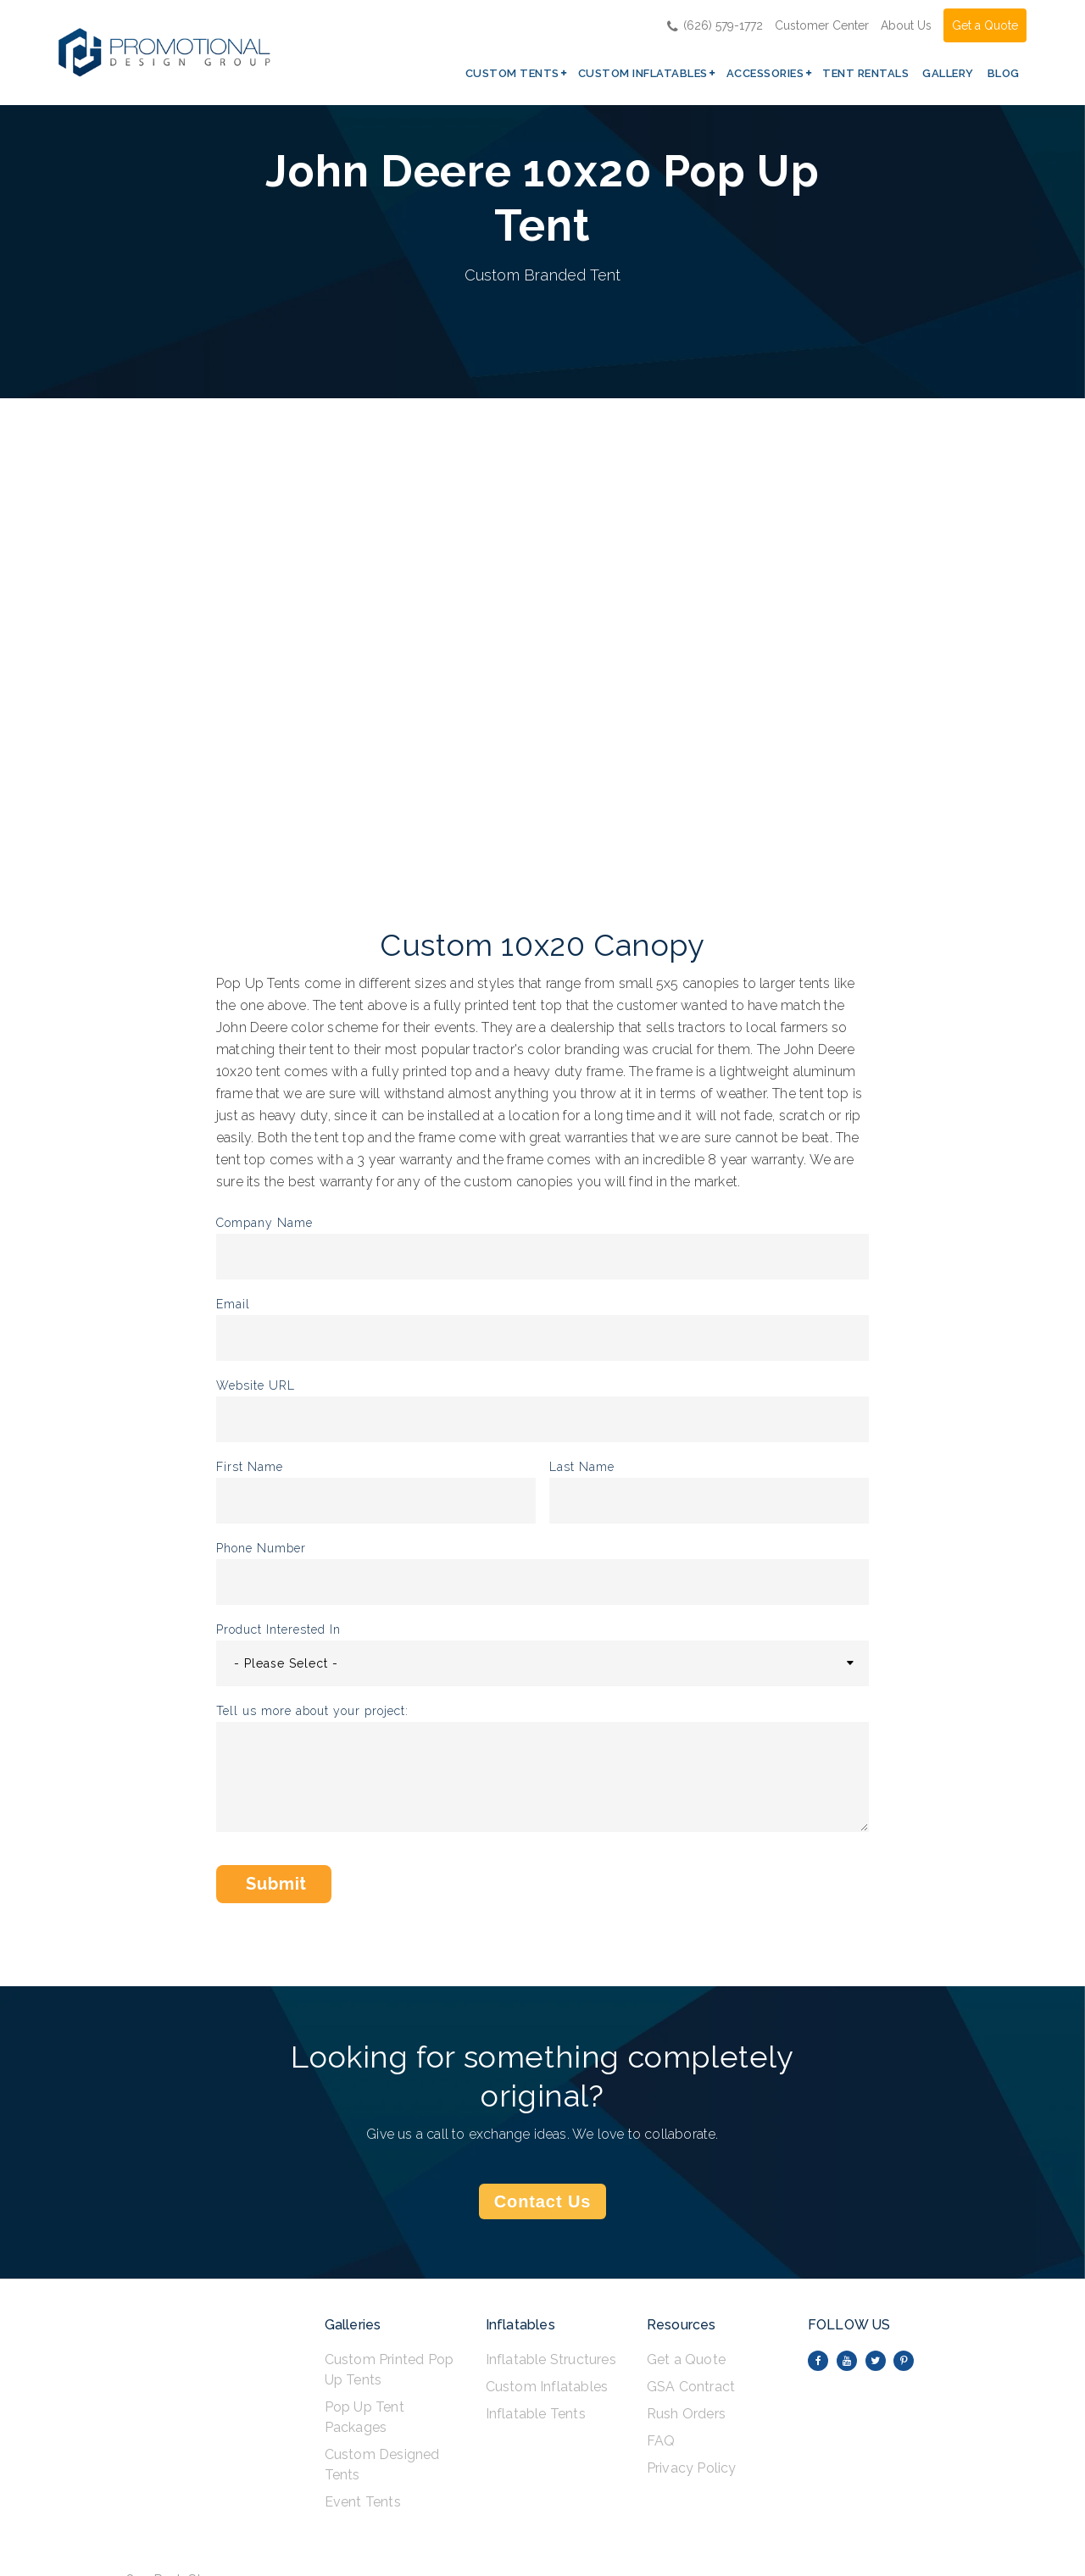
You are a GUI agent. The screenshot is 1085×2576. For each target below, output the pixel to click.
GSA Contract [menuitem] (691, 2387)
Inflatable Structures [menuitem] (551, 2359)
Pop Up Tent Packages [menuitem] (364, 2417)
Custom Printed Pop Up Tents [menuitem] (389, 2369)
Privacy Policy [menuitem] (692, 2468)
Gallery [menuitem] (948, 73)
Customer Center (822, 25)
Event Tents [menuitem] (363, 2502)
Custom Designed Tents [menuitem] (382, 2464)
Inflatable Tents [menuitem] (536, 2414)
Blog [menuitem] (1004, 73)
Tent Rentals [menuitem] (865, 73)
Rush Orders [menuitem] (686, 2414)
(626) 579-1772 (715, 25)
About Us (906, 25)
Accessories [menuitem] (765, 73)
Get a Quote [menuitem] (686, 2359)
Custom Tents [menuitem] (512, 73)
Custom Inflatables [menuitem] (643, 73)
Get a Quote (985, 25)
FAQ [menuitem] (661, 2441)
